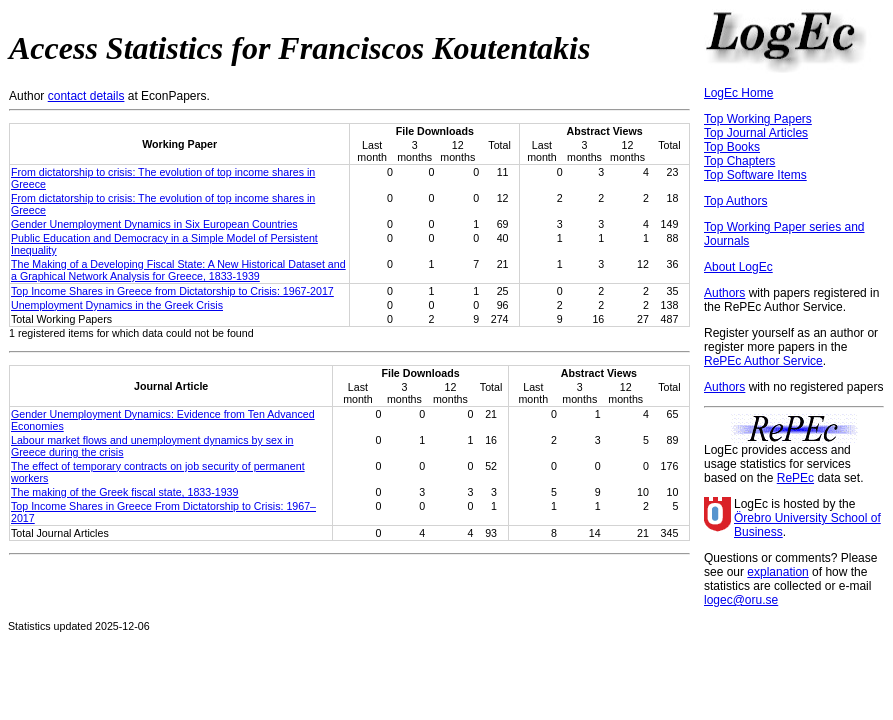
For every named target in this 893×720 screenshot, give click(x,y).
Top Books (732, 147)
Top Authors (735, 201)
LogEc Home (738, 93)
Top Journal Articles (756, 133)
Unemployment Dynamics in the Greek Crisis (117, 305)
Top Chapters (739, 161)
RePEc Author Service (763, 361)
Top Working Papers (758, 119)
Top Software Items (755, 175)
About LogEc (738, 267)
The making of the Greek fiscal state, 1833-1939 (124, 492)
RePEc (795, 478)
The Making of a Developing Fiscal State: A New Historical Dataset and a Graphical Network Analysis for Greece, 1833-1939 (178, 270)
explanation (777, 572)
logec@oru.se (741, 600)
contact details (86, 96)
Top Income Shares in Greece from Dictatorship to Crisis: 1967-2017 (172, 291)
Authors (724, 293)
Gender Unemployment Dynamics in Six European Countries (154, 224)
